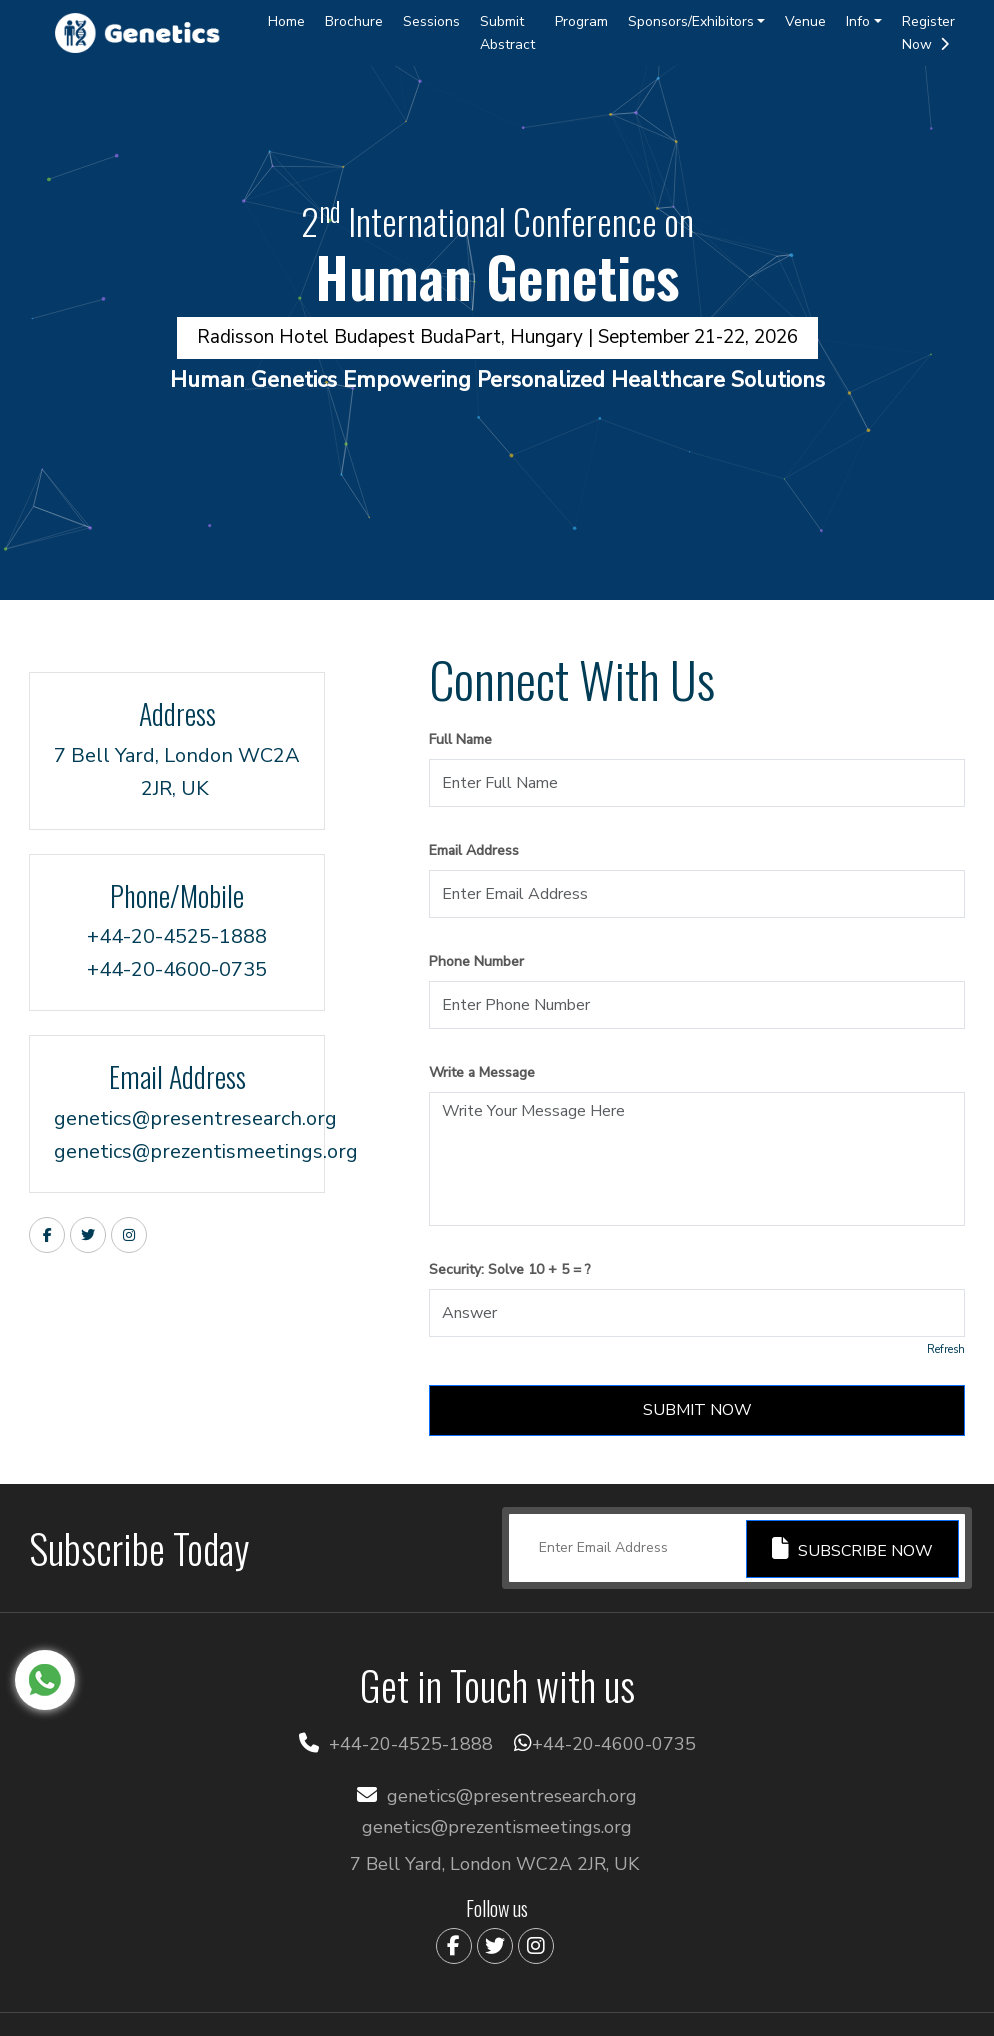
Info (858, 21)
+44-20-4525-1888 (411, 1744)
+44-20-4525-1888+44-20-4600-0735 (177, 953)
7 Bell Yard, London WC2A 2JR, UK (177, 772)
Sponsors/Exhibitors (691, 21)
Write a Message (482, 1072)
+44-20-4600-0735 (614, 1744)
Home (286, 21)
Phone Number (476, 961)
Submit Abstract (507, 33)
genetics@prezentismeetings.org (177, 1151)
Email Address (474, 850)
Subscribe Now (852, 1549)
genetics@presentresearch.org (177, 1118)
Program (581, 21)
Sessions (431, 21)
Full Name (460, 739)
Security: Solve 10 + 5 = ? (510, 1269)
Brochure (354, 21)
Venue (805, 21)
